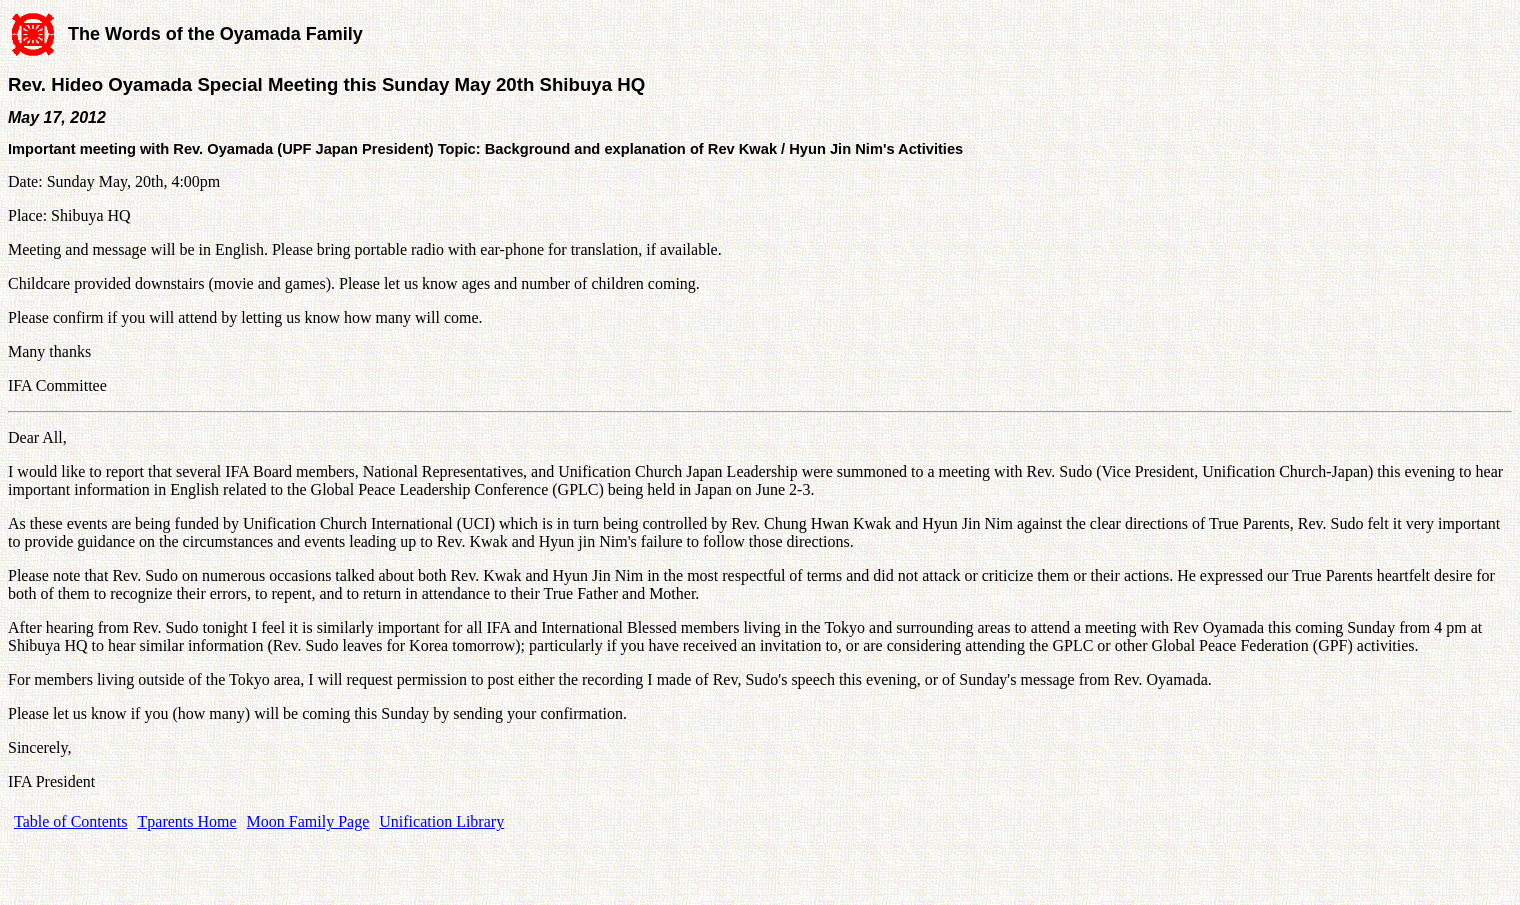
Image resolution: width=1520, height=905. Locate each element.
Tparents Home (187, 821)
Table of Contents (71, 821)
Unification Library (441, 821)
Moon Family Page (308, 821)
